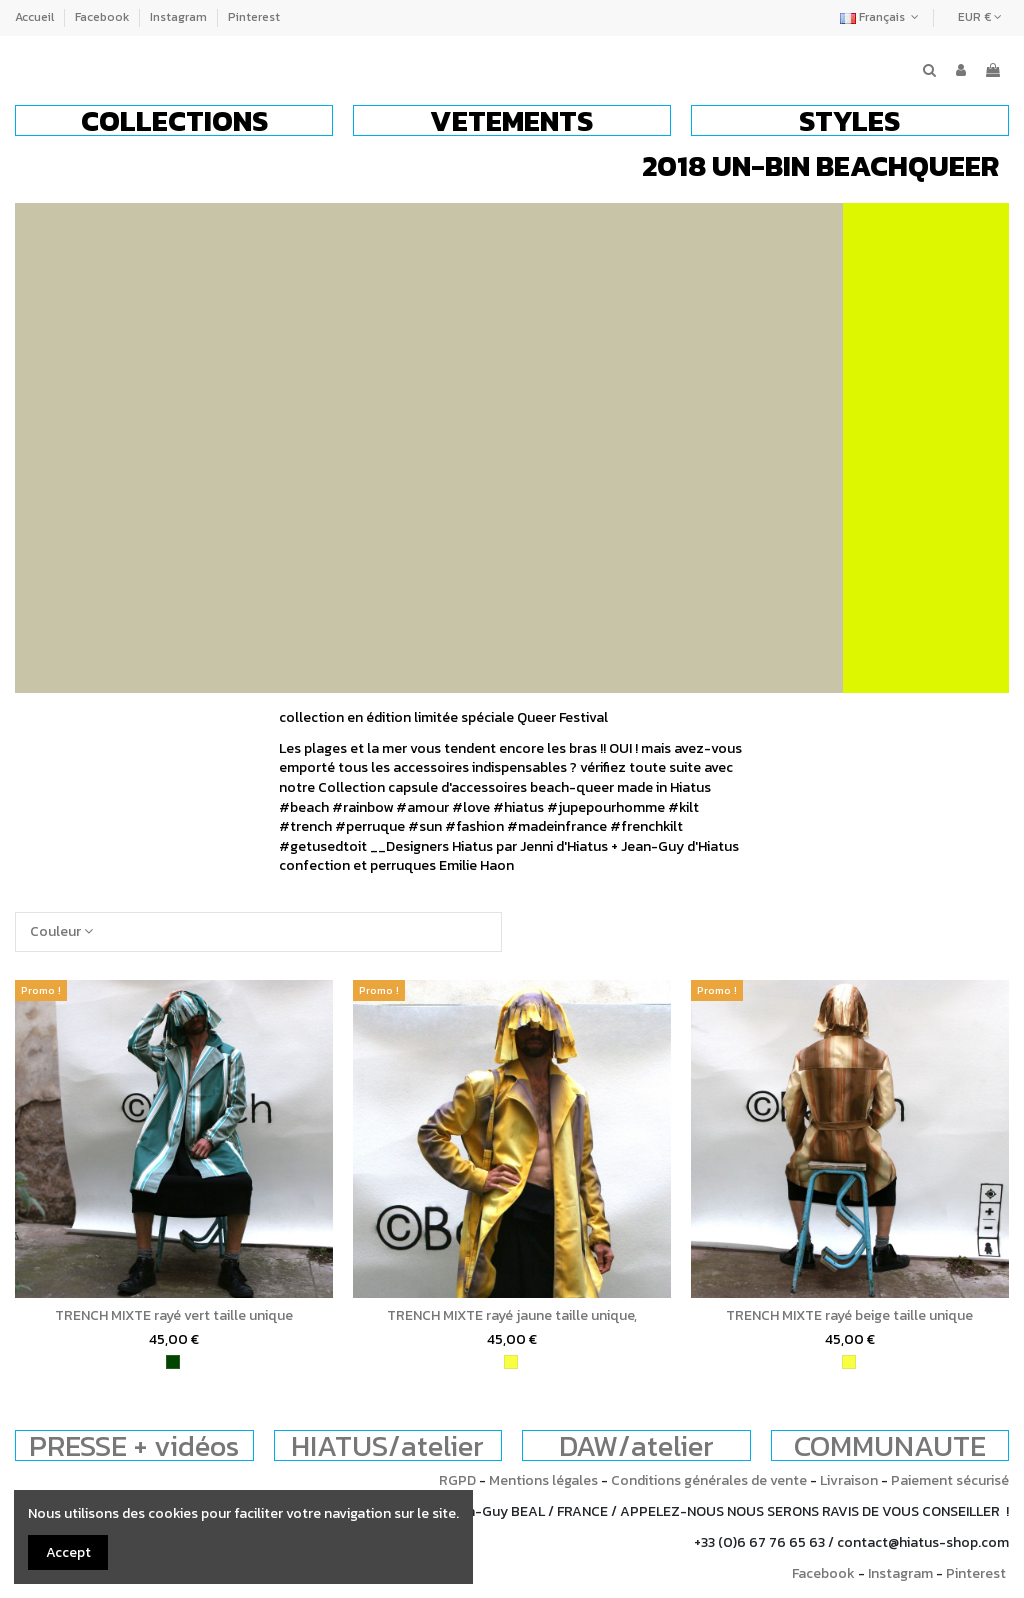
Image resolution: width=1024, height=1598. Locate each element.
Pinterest (254, 17)
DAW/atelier (636, 1445)
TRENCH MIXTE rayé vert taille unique (174, 1315)
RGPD (457, 1480)
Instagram (180, 17)
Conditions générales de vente (709, 1480)
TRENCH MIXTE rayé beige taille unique (849, 1315)
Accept (68, 1552)
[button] (174, 120)
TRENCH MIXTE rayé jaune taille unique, (512, 1315)
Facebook (103, 17)
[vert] (173, 1362)
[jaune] (511, 1362)
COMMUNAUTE (890, 1445)
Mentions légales (543, 1480)
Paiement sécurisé (950, 1480)
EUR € (980, 17)
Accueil (36, 17)
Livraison (849, 1480)
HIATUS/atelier (387, 1445)
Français (881, 17)
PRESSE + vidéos (134, 1445)
